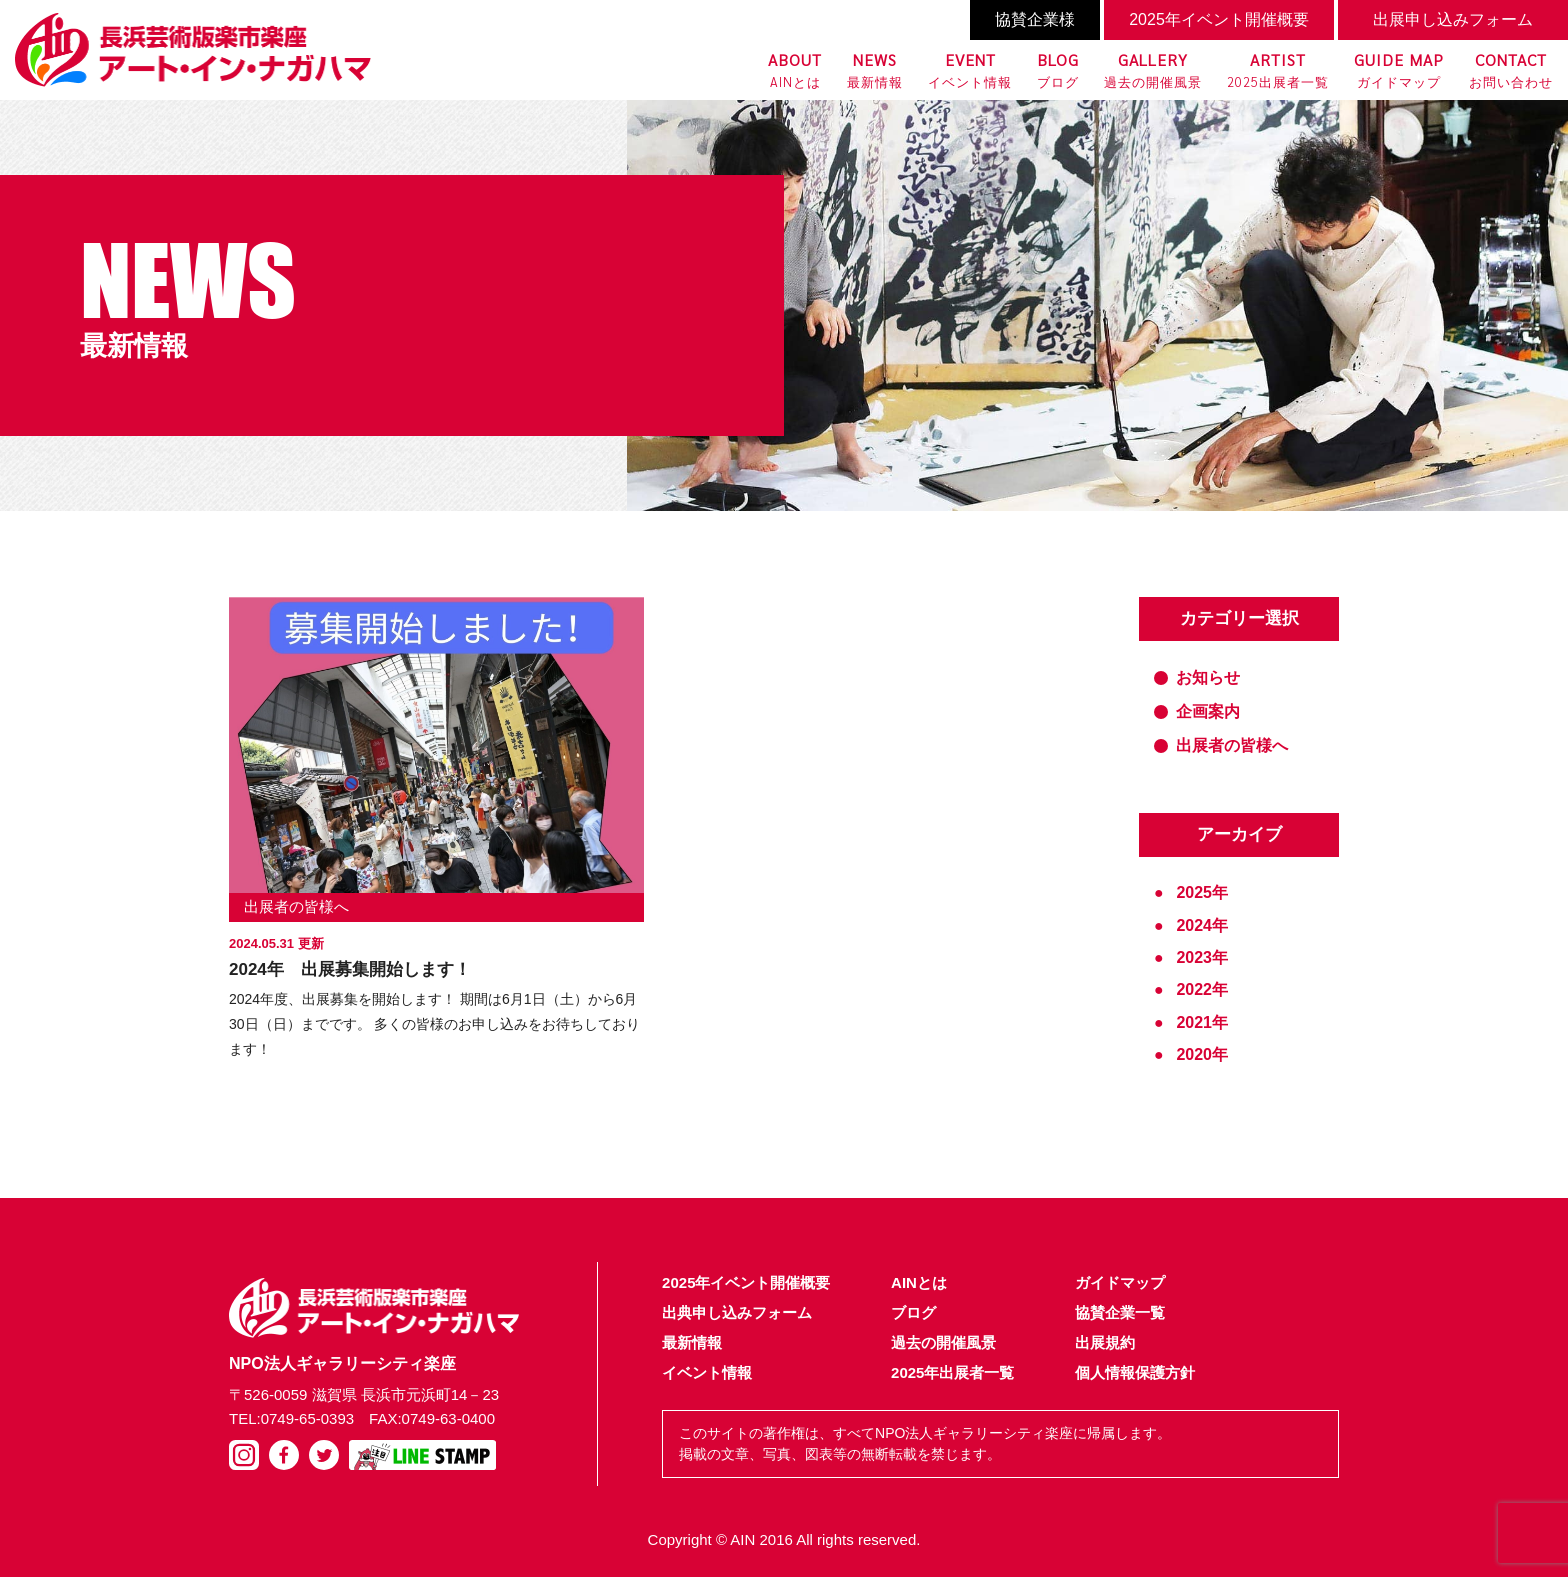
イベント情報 (970, 69)
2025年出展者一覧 (952, 1372)
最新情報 (875, 69)
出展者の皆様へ (296, 906)
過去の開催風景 (1153, 69)
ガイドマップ (1399, 69)
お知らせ (1208, 677)
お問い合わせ (1511, 69)
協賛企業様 (1035, 19)
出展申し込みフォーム (1453, 19)
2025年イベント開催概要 (1219, 19)
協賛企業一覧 (1120, 1312)
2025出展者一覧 (1278, 69)
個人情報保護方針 (1135, 1372)
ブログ (1058, 69)
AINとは (795, 69)
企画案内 (1208, 711)
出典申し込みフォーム (737, 1312)
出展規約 (1105, 1342)
